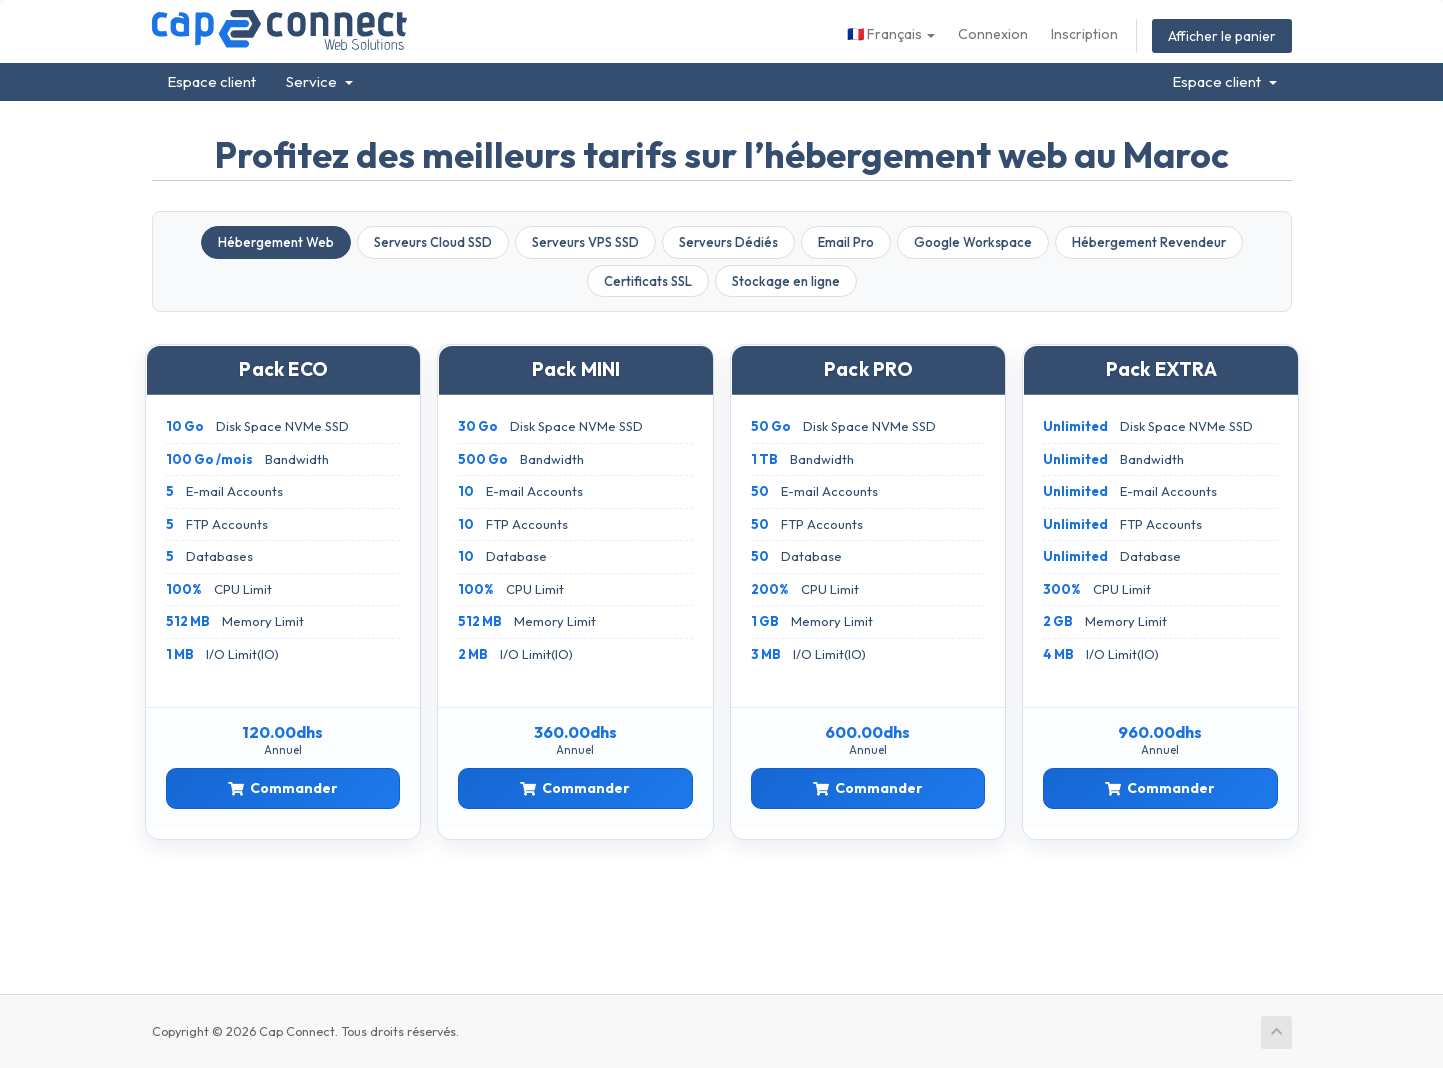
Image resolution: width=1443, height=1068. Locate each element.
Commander (283, 788)
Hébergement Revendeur (1149, 242)
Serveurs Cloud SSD (433, 242)
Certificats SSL (648, 281)
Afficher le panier (1222, 36)
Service (319, 81)
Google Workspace (973, 242)
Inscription (1084, 34)
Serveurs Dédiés (728, 242)
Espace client (211, 81)
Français (891, 34)
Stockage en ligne (786, 281)
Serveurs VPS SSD (585, 242)
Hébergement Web (276, 242)
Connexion (993, 34)
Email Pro (846, 242)
